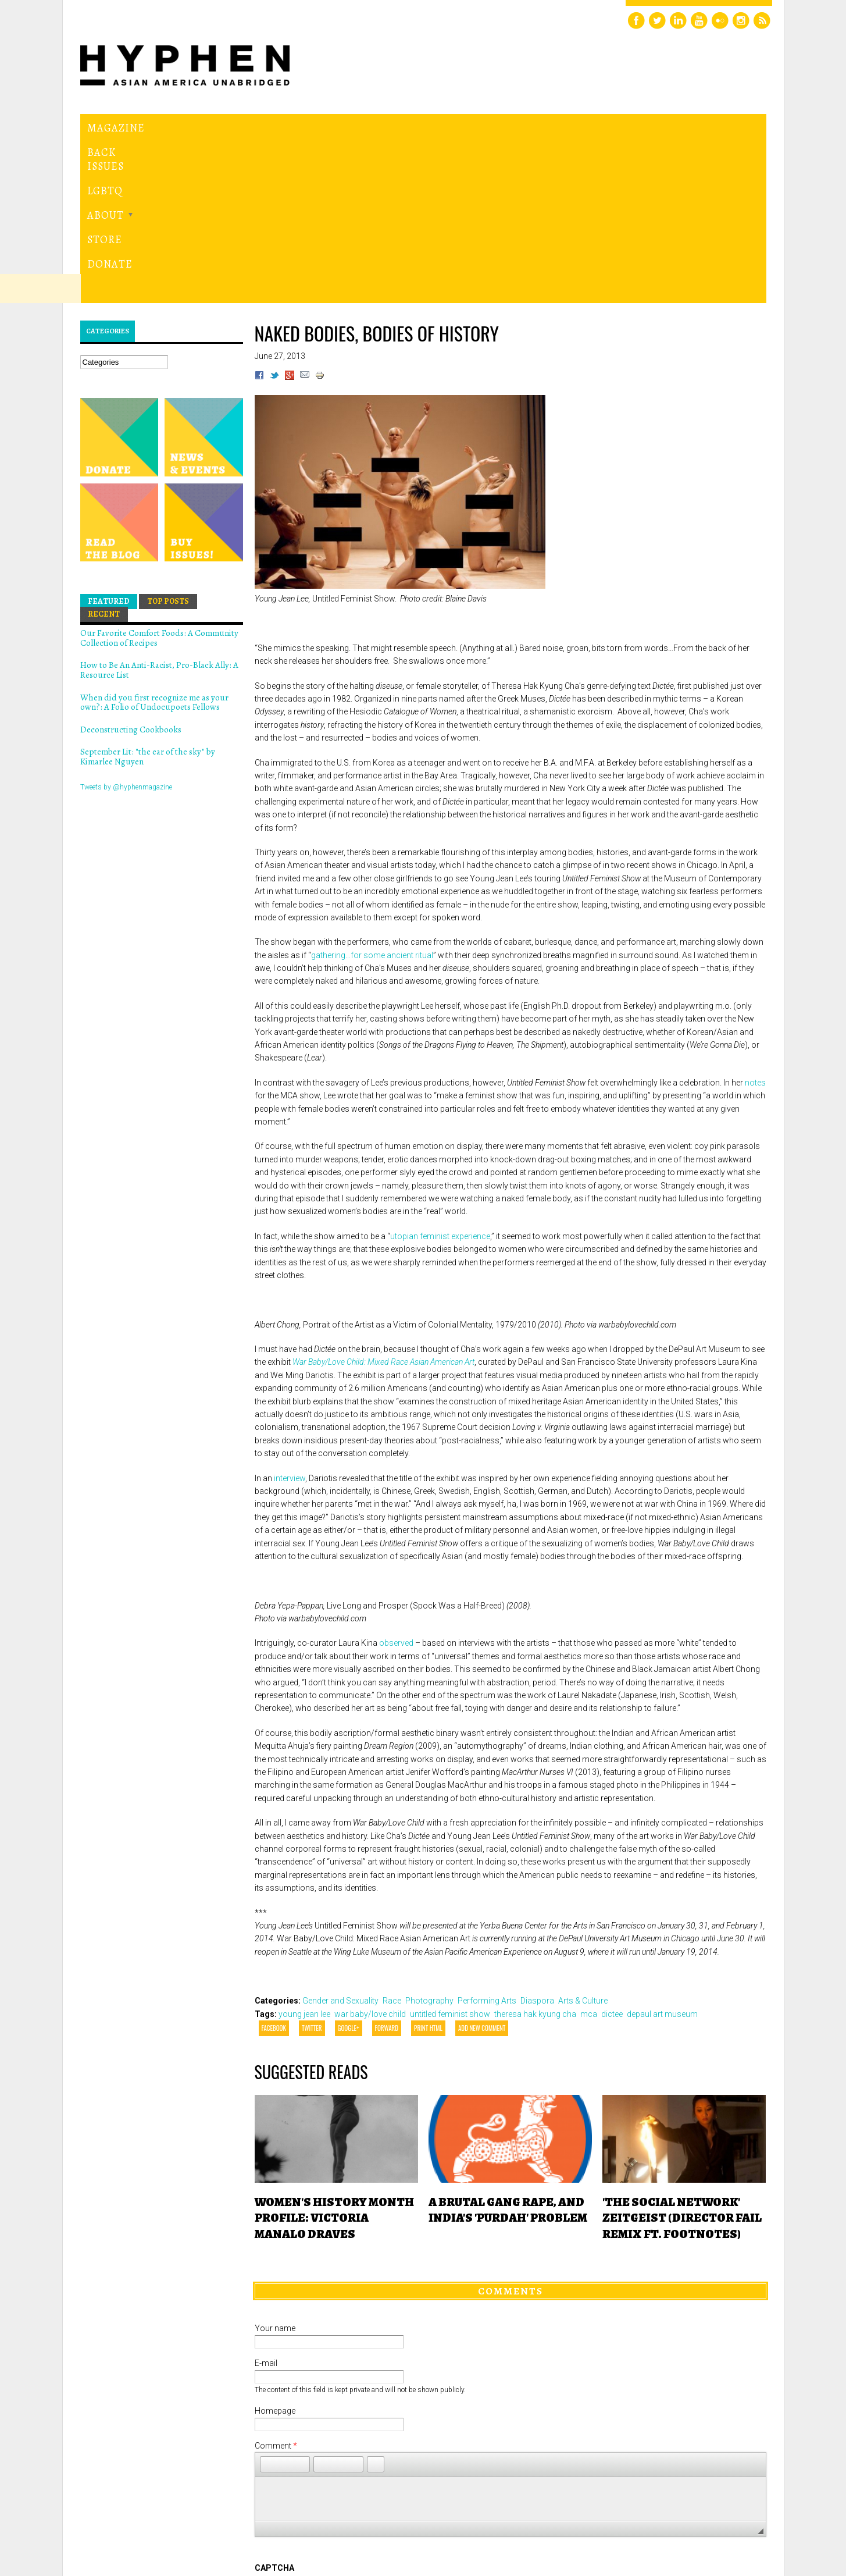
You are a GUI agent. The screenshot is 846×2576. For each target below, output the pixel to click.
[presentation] (343, 2450)
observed (396, 1483)
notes (755, 922)
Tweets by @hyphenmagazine (126, 626)
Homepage (275, 2250)
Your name (275, 2168)
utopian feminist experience (440, 1075)
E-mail (266, 2203)
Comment (276, 2285)
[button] (268, 2304)
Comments (510, 2130)
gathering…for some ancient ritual (372, 794)
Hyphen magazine (164, 665)
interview (289, 1317)
